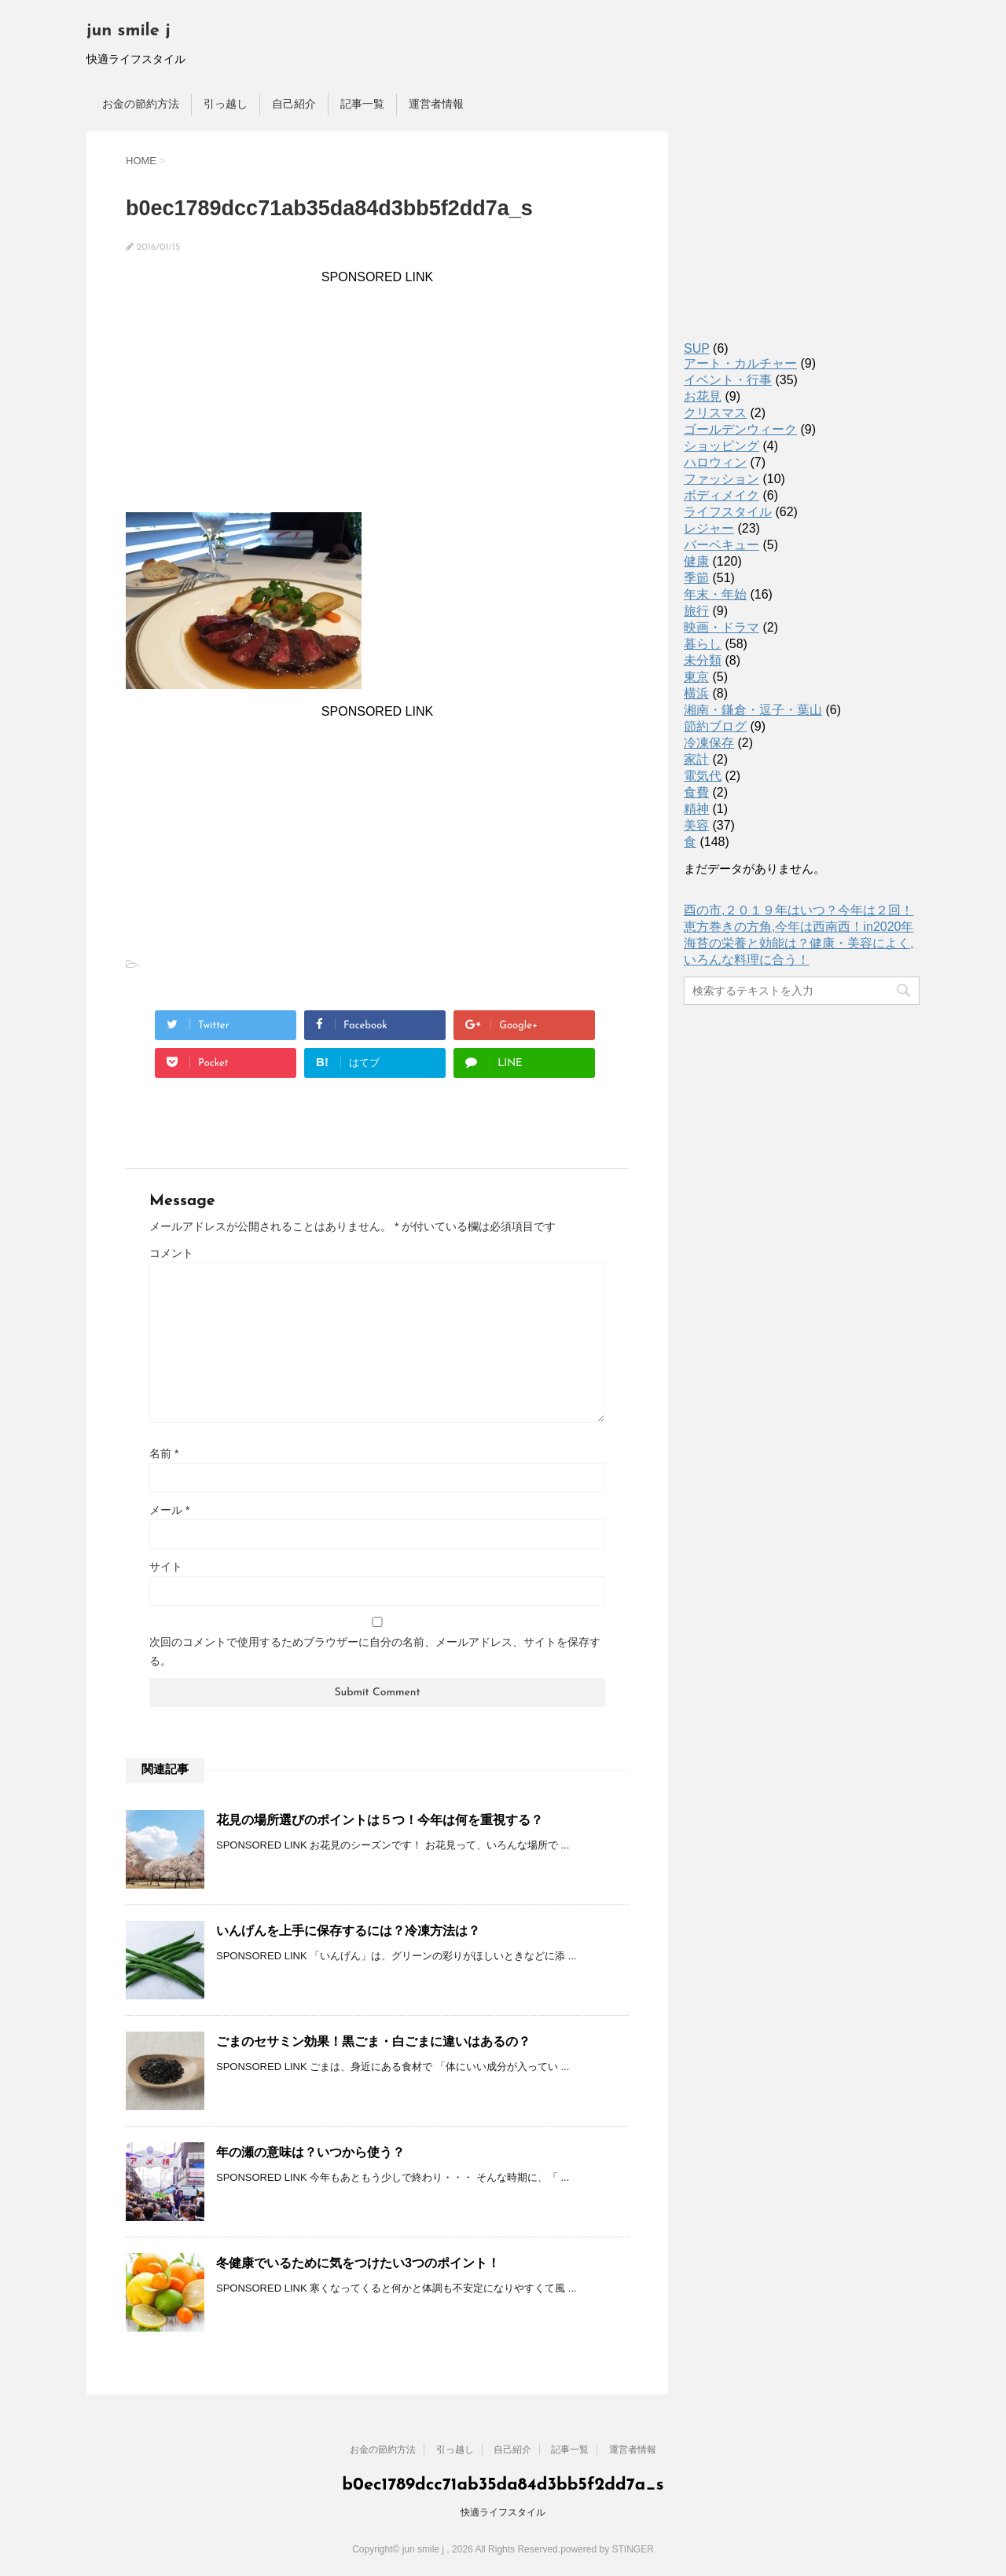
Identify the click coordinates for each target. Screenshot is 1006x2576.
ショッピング (721, 446)
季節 (696, 577)
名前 (163, 1453)
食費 (696, 792)
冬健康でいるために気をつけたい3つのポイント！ (358, 2263)
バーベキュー (721, 544)
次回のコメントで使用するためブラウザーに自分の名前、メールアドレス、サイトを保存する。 (374, 1651)
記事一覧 (362, 103)
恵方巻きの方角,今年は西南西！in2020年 (799, 926)
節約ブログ (715, 726)
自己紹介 (294, 103)
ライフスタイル (728, 511)
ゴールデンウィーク (740, 429)
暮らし (702, 643)
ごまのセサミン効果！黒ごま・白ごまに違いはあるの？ (373, 2041)
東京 (696, 676)
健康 (696, 561)
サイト (165, 1566)
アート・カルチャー (740, 363)
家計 (696, 759)
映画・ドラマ (721, 627)
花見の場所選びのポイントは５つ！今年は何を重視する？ (379, 1820)
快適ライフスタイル (503, 2512)
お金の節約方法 (140, 103)
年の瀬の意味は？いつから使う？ (310, 2152)
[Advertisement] (377, 394)
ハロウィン (715, 462)
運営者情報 (436, 103)
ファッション (721, 479)
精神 (696, 808)
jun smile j (128, 31)
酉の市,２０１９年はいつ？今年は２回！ (798, 910)
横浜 (696, 693)
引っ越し (226, 103)
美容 (696, 825)
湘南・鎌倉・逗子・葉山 (753, 709)
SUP (697, 348)
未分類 (702, 660)
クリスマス (715, 413)
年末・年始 (715, 594)
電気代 (702, 775)
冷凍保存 (709, 742)
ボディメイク (721, 495)
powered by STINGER (607, 2549)
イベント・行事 (728, 380)
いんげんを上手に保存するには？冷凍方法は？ (348, 1930)
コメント (171, 1253)
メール (169, 1510)
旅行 (696, 610)
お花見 (702, 396)
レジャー (709, 528)
